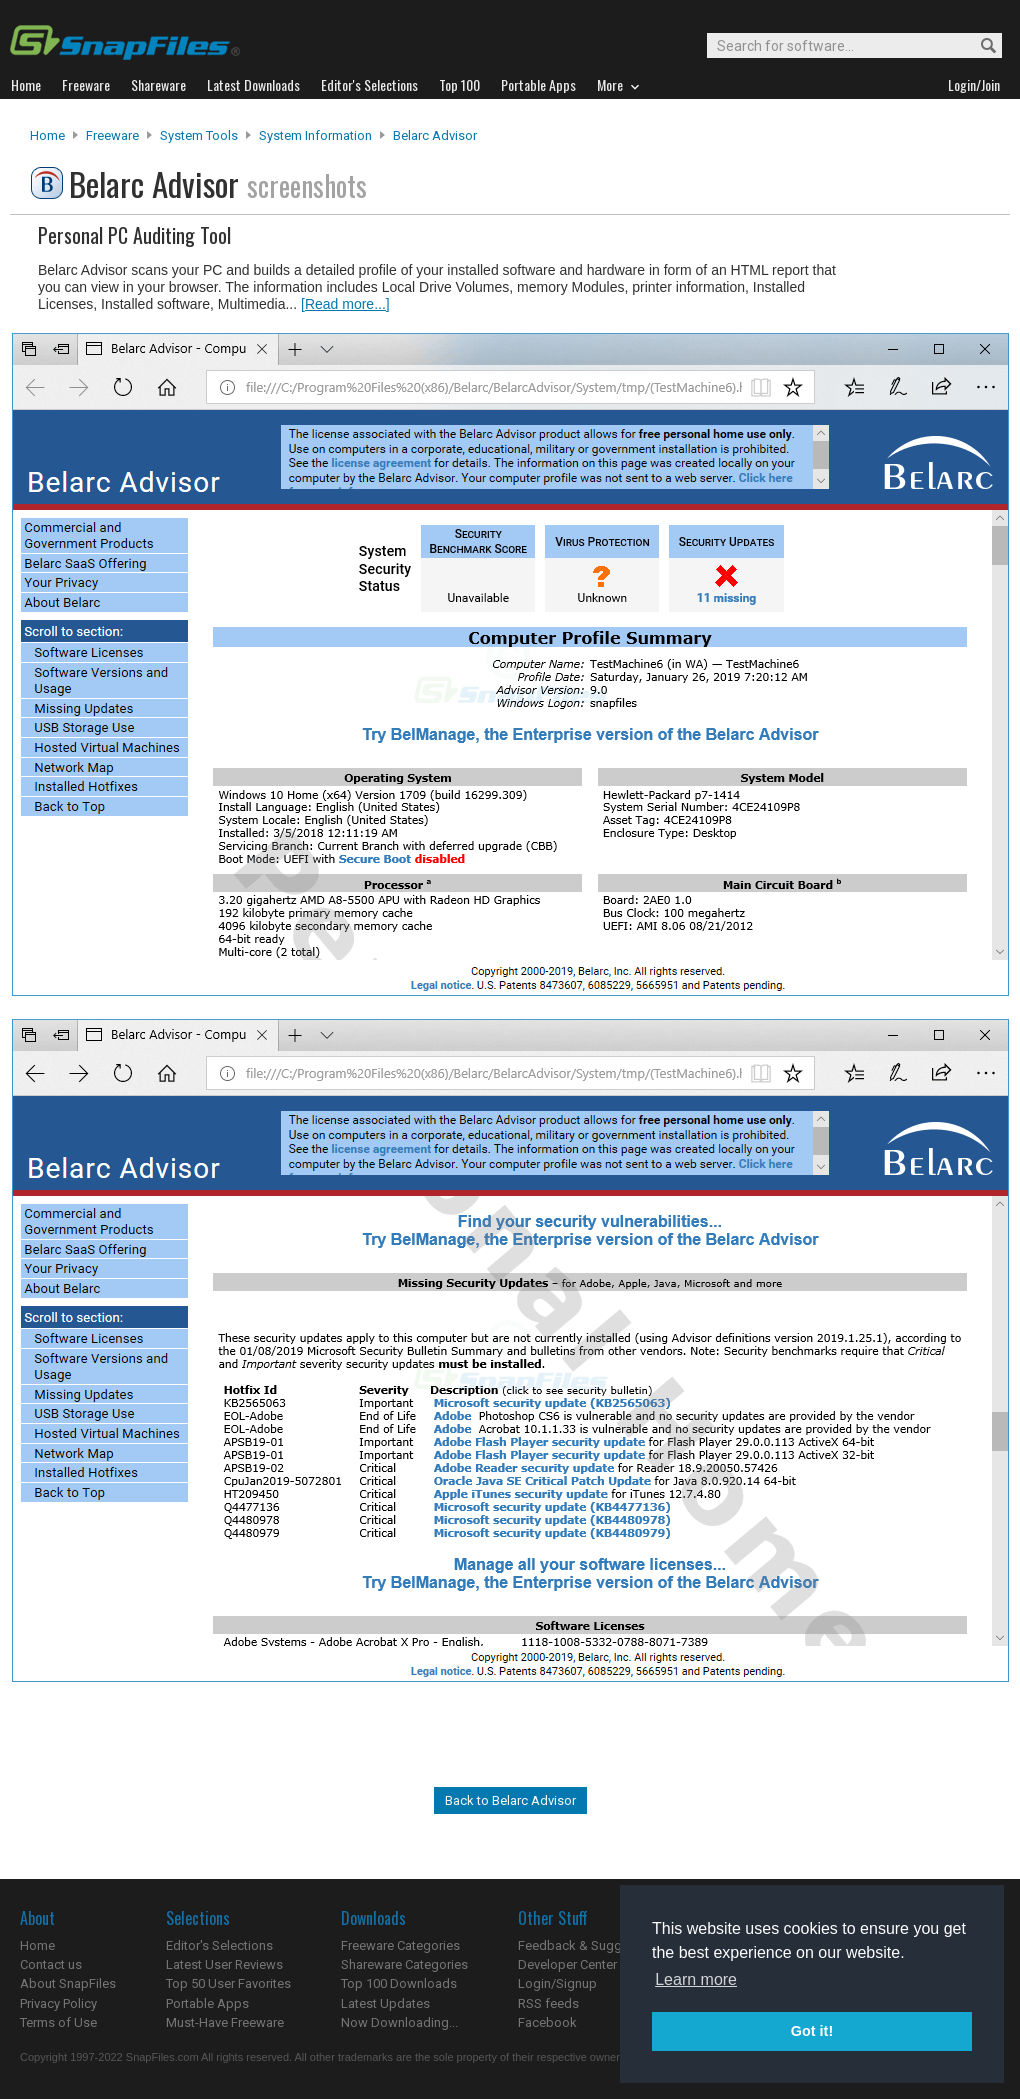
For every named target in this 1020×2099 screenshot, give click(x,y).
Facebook (547, 2022)
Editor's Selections (219, 1945)
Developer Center (567, 1964)
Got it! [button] (812, 2031)
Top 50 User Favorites (228, 1983)
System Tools (199, 135)
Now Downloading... (399, 2022)
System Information (315, 135)
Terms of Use (58, 2022)
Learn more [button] (696, 1979)
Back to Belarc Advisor (510, 1800)
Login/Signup (557, 1983)
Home (47, 135)
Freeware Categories (400, 1945)
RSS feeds (548, 2003)
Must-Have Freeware (225, 2022)
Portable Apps (207, 2003)
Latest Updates (385, 2003)
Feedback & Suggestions (591, 1945)
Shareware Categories (404, 1964)
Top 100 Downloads (399, 1983)
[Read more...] (345, 304)
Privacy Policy (58, 2003)
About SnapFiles (68, 1983)
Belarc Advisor (435, 135)
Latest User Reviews (224, 1964)
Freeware (112, 135)
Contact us (51, 1964)
